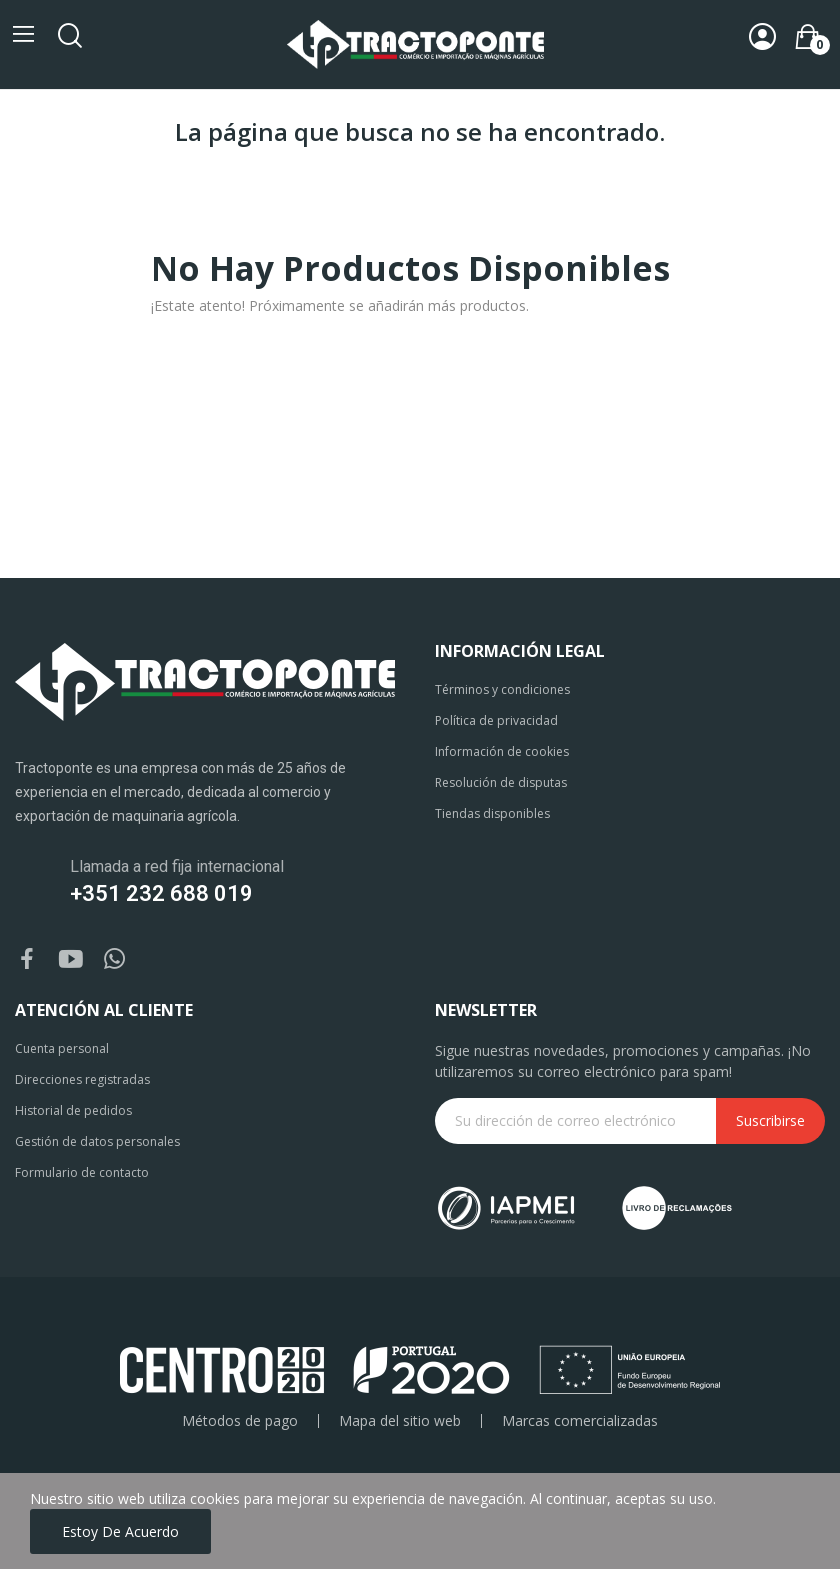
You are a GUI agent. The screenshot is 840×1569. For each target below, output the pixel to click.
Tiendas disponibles (492, 813)
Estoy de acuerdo (120, 1531)
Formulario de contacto (82, 1172)
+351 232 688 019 (161, 893)
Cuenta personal (62, 1048)
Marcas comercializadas (580, 1421)
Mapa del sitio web (400, 1421)
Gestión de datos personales (97, 1141)
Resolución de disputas (501, 782)
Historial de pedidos (73, 1110)
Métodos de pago (240, 1421)
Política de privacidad (496, 720)
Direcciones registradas (82, 1079)
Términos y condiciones (502, 689)
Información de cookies (502, 751)
